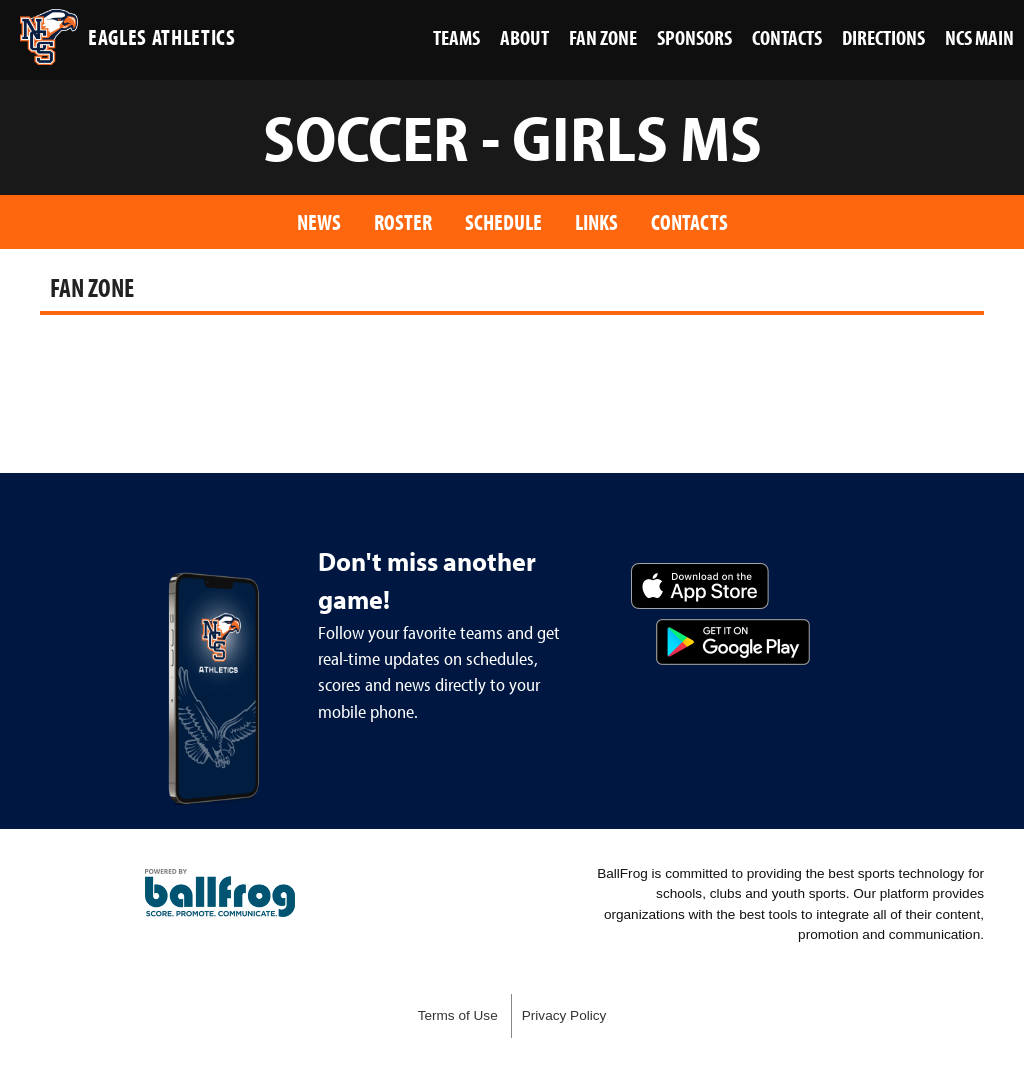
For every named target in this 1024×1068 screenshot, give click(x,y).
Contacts (689, 221)
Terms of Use (458, 1015)
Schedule (503, 221)
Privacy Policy (564, 1015)
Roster (403, 221)
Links (596, 221)
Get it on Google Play (733, 642)
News (319, 221)
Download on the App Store (700, 586)
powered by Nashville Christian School (220, 893)
